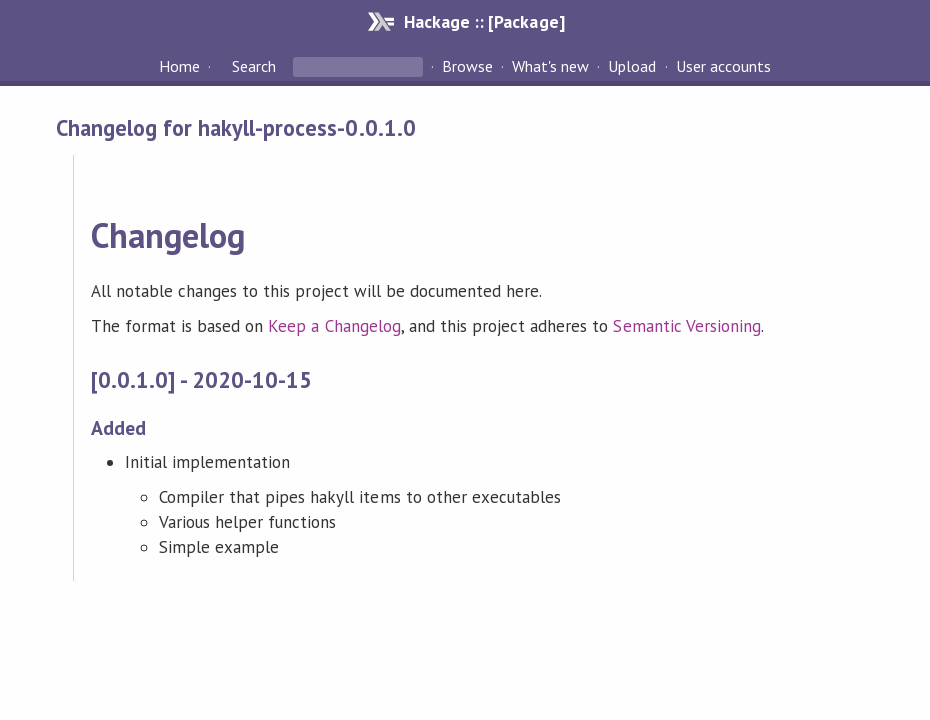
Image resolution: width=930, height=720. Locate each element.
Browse (467, 66)
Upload (632, 66)
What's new (550, 66)
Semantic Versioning (686, 326)
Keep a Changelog (334, 326)
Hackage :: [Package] (484, 21)
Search (254, 66)
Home (179, 66)
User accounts (723, 66)
